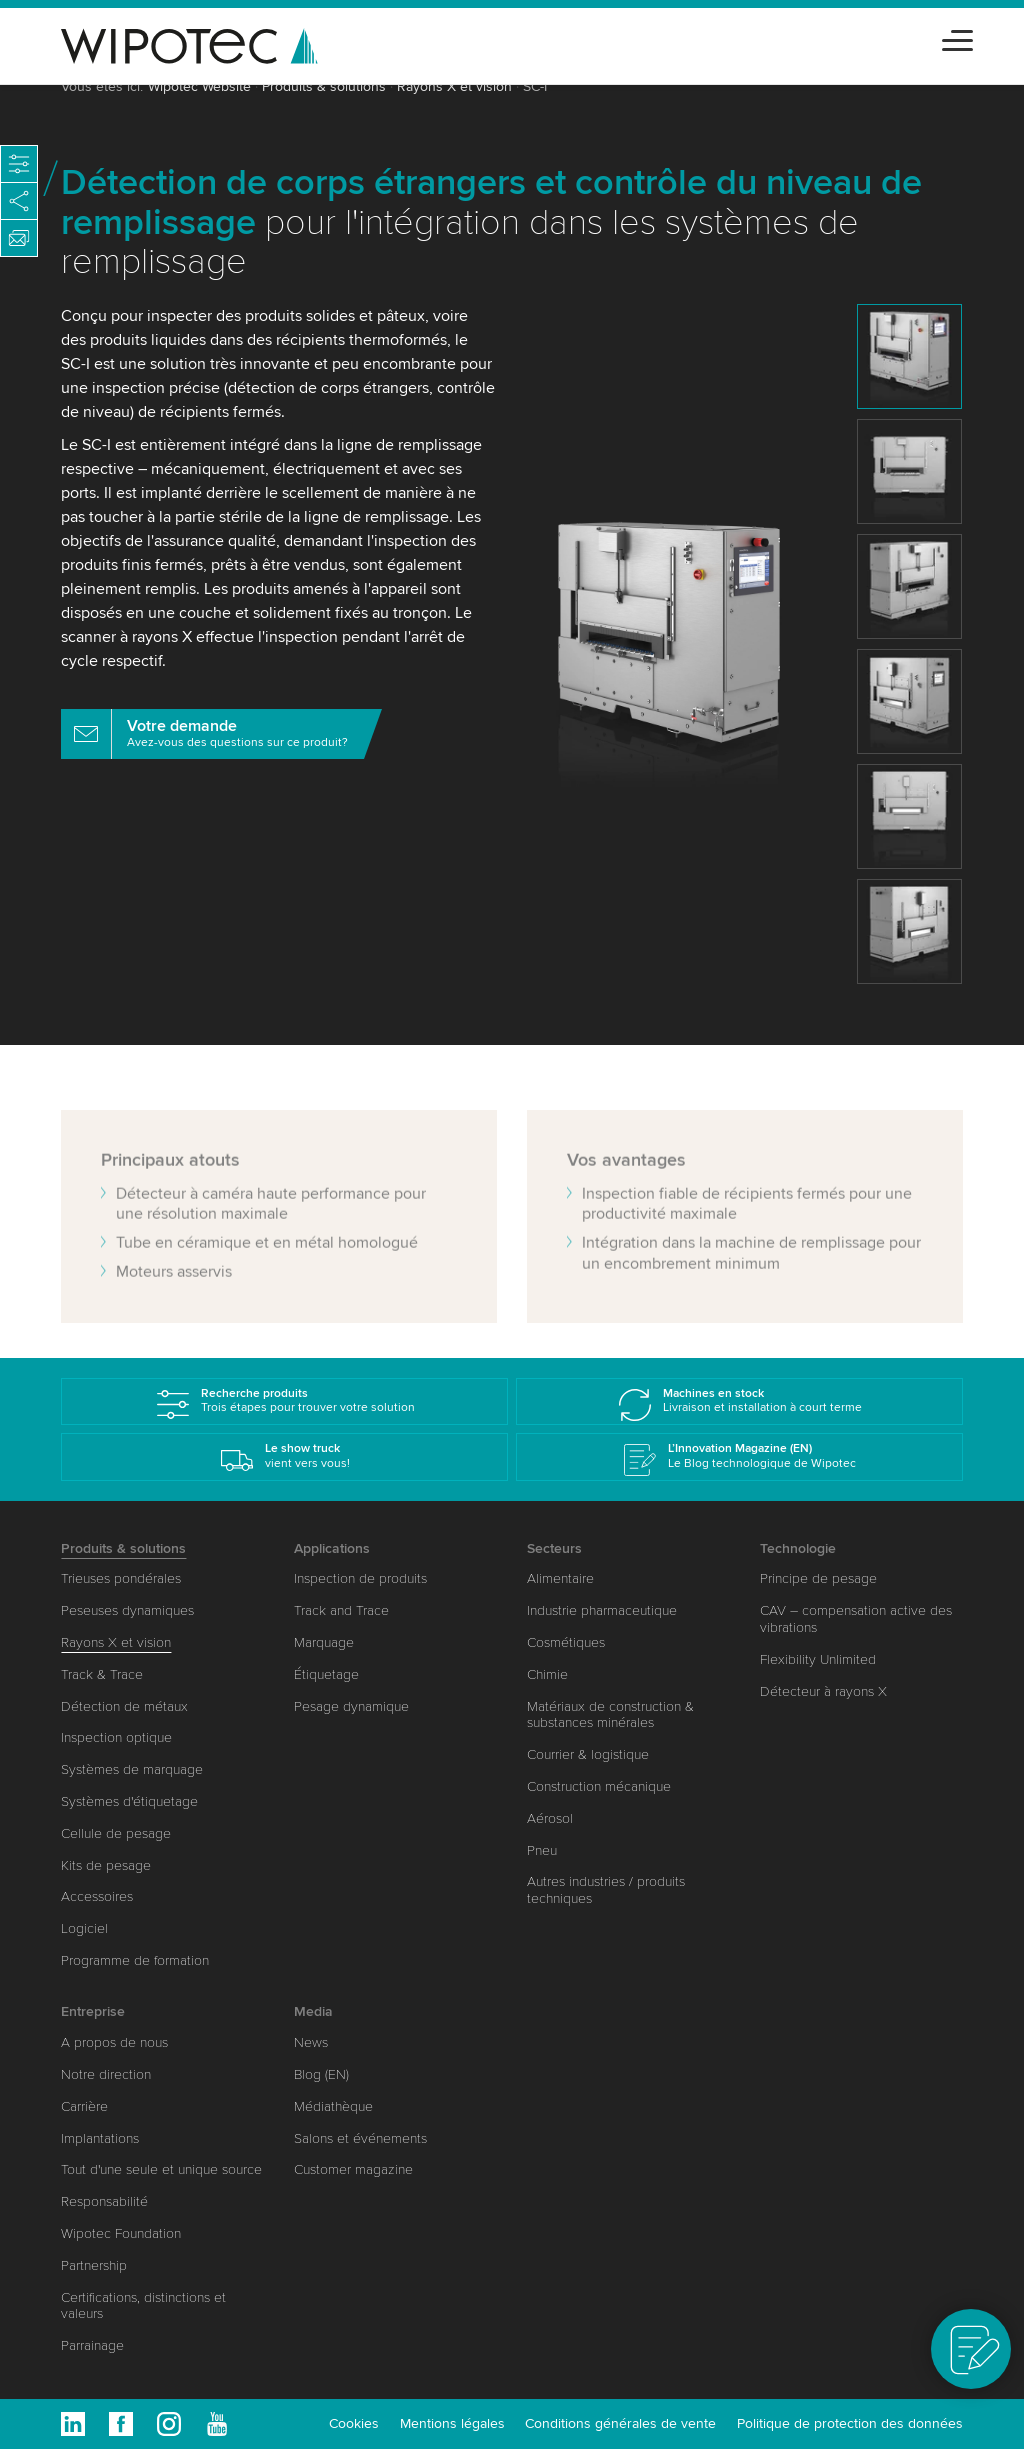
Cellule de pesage (116, 1833)
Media (313, 2011)
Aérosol (550, 1818)
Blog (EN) (321, 2074)
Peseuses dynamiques (127, 1610)
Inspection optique (116, 1737)
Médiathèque (333, 2106)
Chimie (547, 1674)
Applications (332, 1548)
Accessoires (97, 1896)
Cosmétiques (566, 1642)
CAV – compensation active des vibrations (856, 1619)
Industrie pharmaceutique (602, 1610)
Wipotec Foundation (121, 2233)
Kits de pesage (106, 1865)
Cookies (354, 2423)
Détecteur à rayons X (823, 1691)
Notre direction (106, 2074)
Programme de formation (135, 1960)
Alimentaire (560, 1578)
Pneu (542, 1850)
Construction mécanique (599, 1786)
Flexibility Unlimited (818, 1659)
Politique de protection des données (850, 2423)
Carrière (84, 2106)
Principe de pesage (818, 1578)
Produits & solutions (324, 86)
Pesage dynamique (351, 1706)
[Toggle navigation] (957, 37)
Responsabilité (104, 2201)
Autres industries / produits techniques (606, 1890)
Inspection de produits (360, 1578)
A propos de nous (114, 2042)
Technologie (798, 1548)
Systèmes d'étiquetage (129, 1801)
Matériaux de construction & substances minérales (610, 1715)
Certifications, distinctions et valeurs (143, 2306)
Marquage (324, 1642)
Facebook (121, 2424)
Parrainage (92, 2345)
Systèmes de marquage (132, 1769)
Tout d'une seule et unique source (161, 2169)
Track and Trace (341, 1610)
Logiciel (84, 1928)
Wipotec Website (199, 86)
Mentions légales (452, 2423)
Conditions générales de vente (620, 2423)
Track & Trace (102, 1674)
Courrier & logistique (588, 1754)
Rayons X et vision (454, 86)
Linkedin (73, 2424)
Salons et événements (360, 2138)
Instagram (169, 2424)
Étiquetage (326, 1674)
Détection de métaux (124, 1706)
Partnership (94, 2265)
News (311, 2042)
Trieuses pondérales (121, 1578)
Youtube (217, 2424)
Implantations (100, 2138)
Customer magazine (353, 2169)
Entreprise (93, 2011)
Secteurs (554, 1548)
